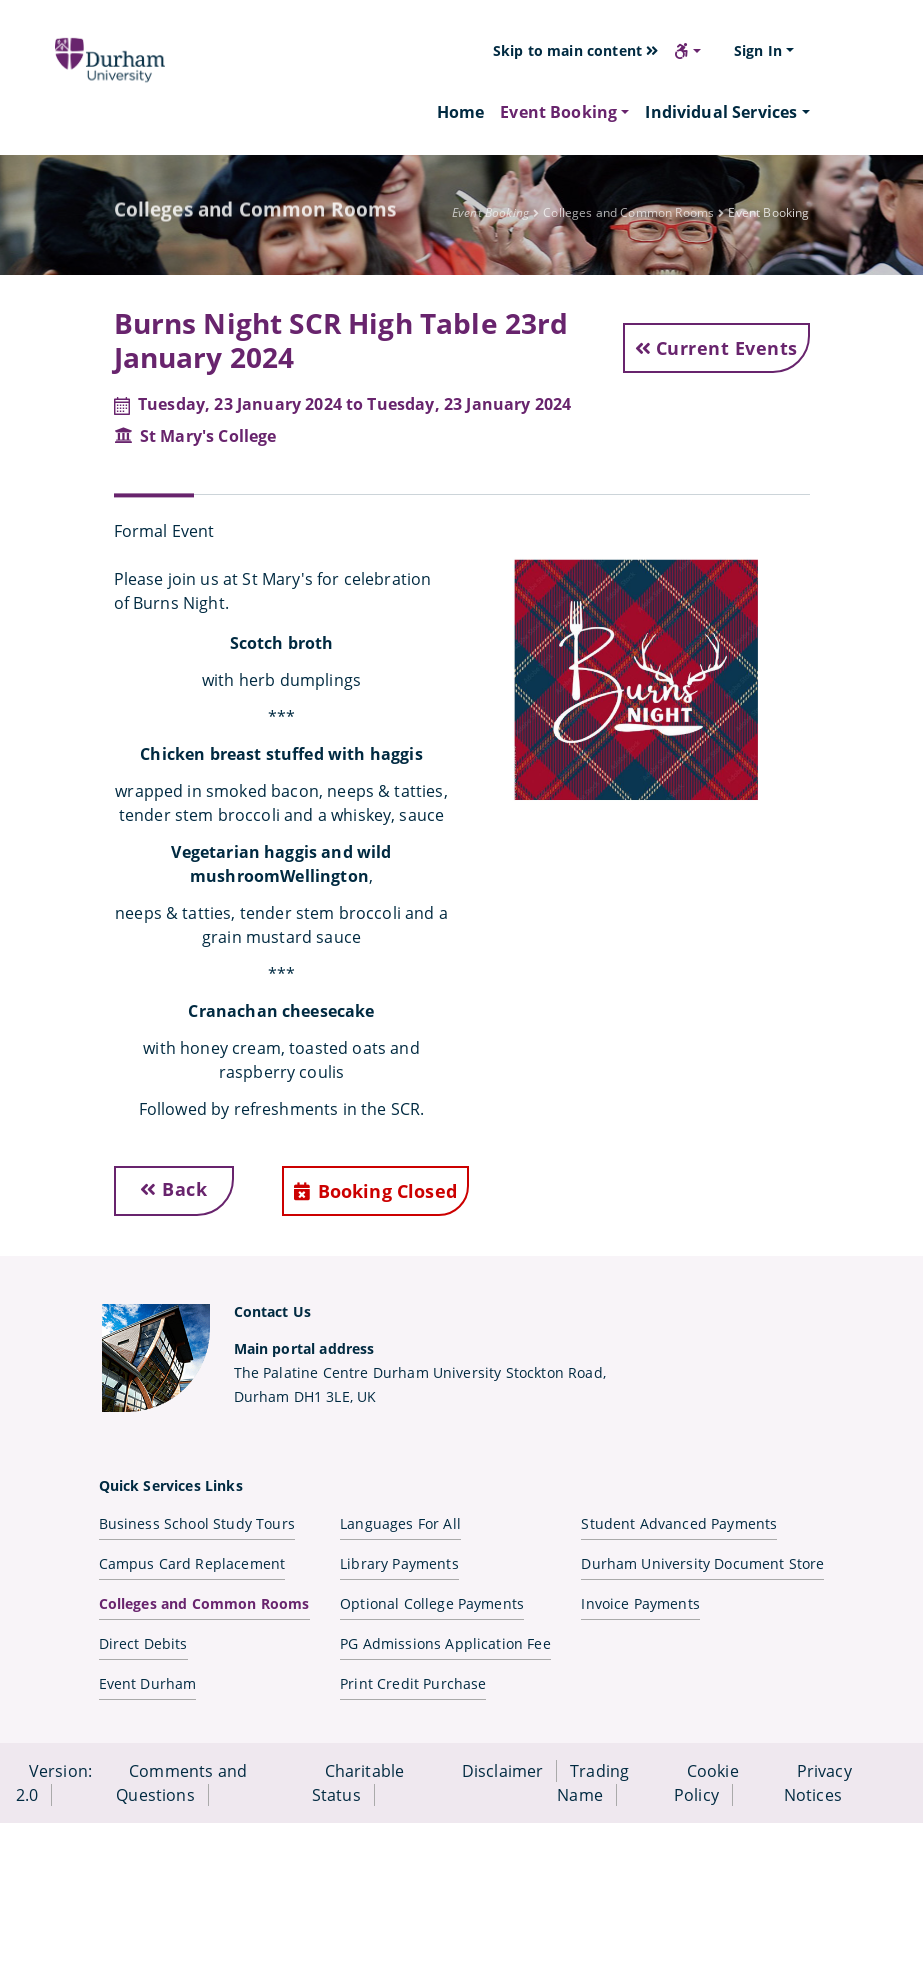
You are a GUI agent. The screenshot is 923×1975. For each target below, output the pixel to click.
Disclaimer (503, 1771)
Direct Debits (143, 1643)
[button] (687, 51)
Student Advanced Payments (679, 1523)
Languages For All (400, 1523)
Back (173, 1189)
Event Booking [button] (558, 112)
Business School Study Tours (197, 1523)
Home (461, 111)
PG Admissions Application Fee (445, 1643)
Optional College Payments (432, 1603)
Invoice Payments (640, 1603)
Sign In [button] (758, 50)
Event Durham (148, 1683)
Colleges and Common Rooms (204, 1603)
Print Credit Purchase (413, 1683)
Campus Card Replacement (192, 1563)
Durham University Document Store (702, 1563)
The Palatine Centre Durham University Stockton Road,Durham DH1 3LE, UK (420, 1372)
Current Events (716, 348)
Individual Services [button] (721, 112)
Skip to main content (576, 50)
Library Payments (399, 1563)
